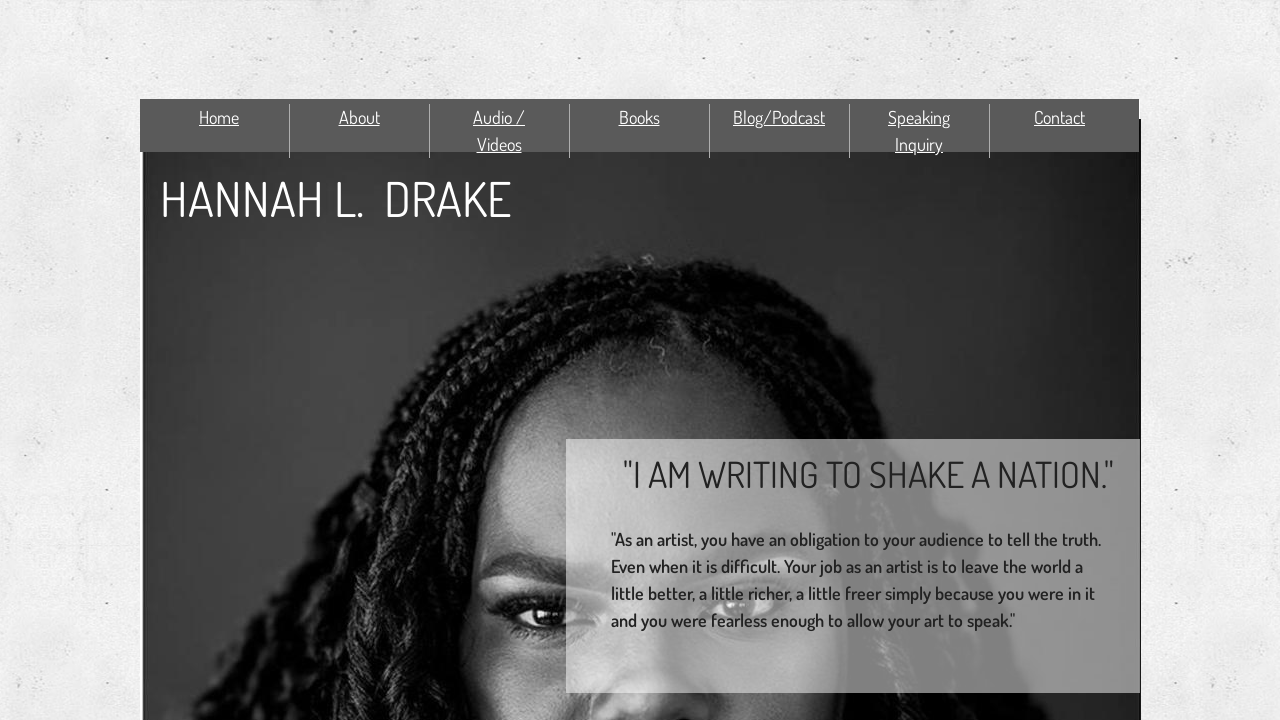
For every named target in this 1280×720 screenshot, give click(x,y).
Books (639, 117)
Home (219, 117)
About (359, 117)
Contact (1059, 117)
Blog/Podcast (779, 117)
